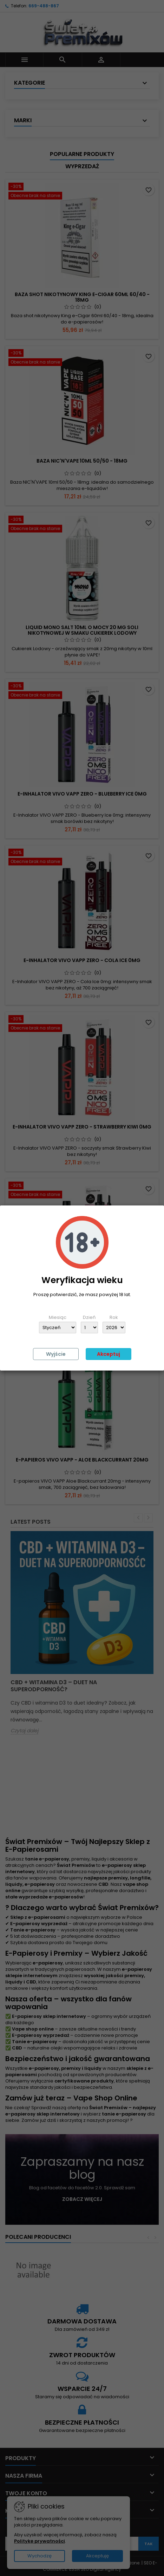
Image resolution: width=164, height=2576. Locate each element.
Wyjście (56, 1354)
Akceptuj (108, 1354)
